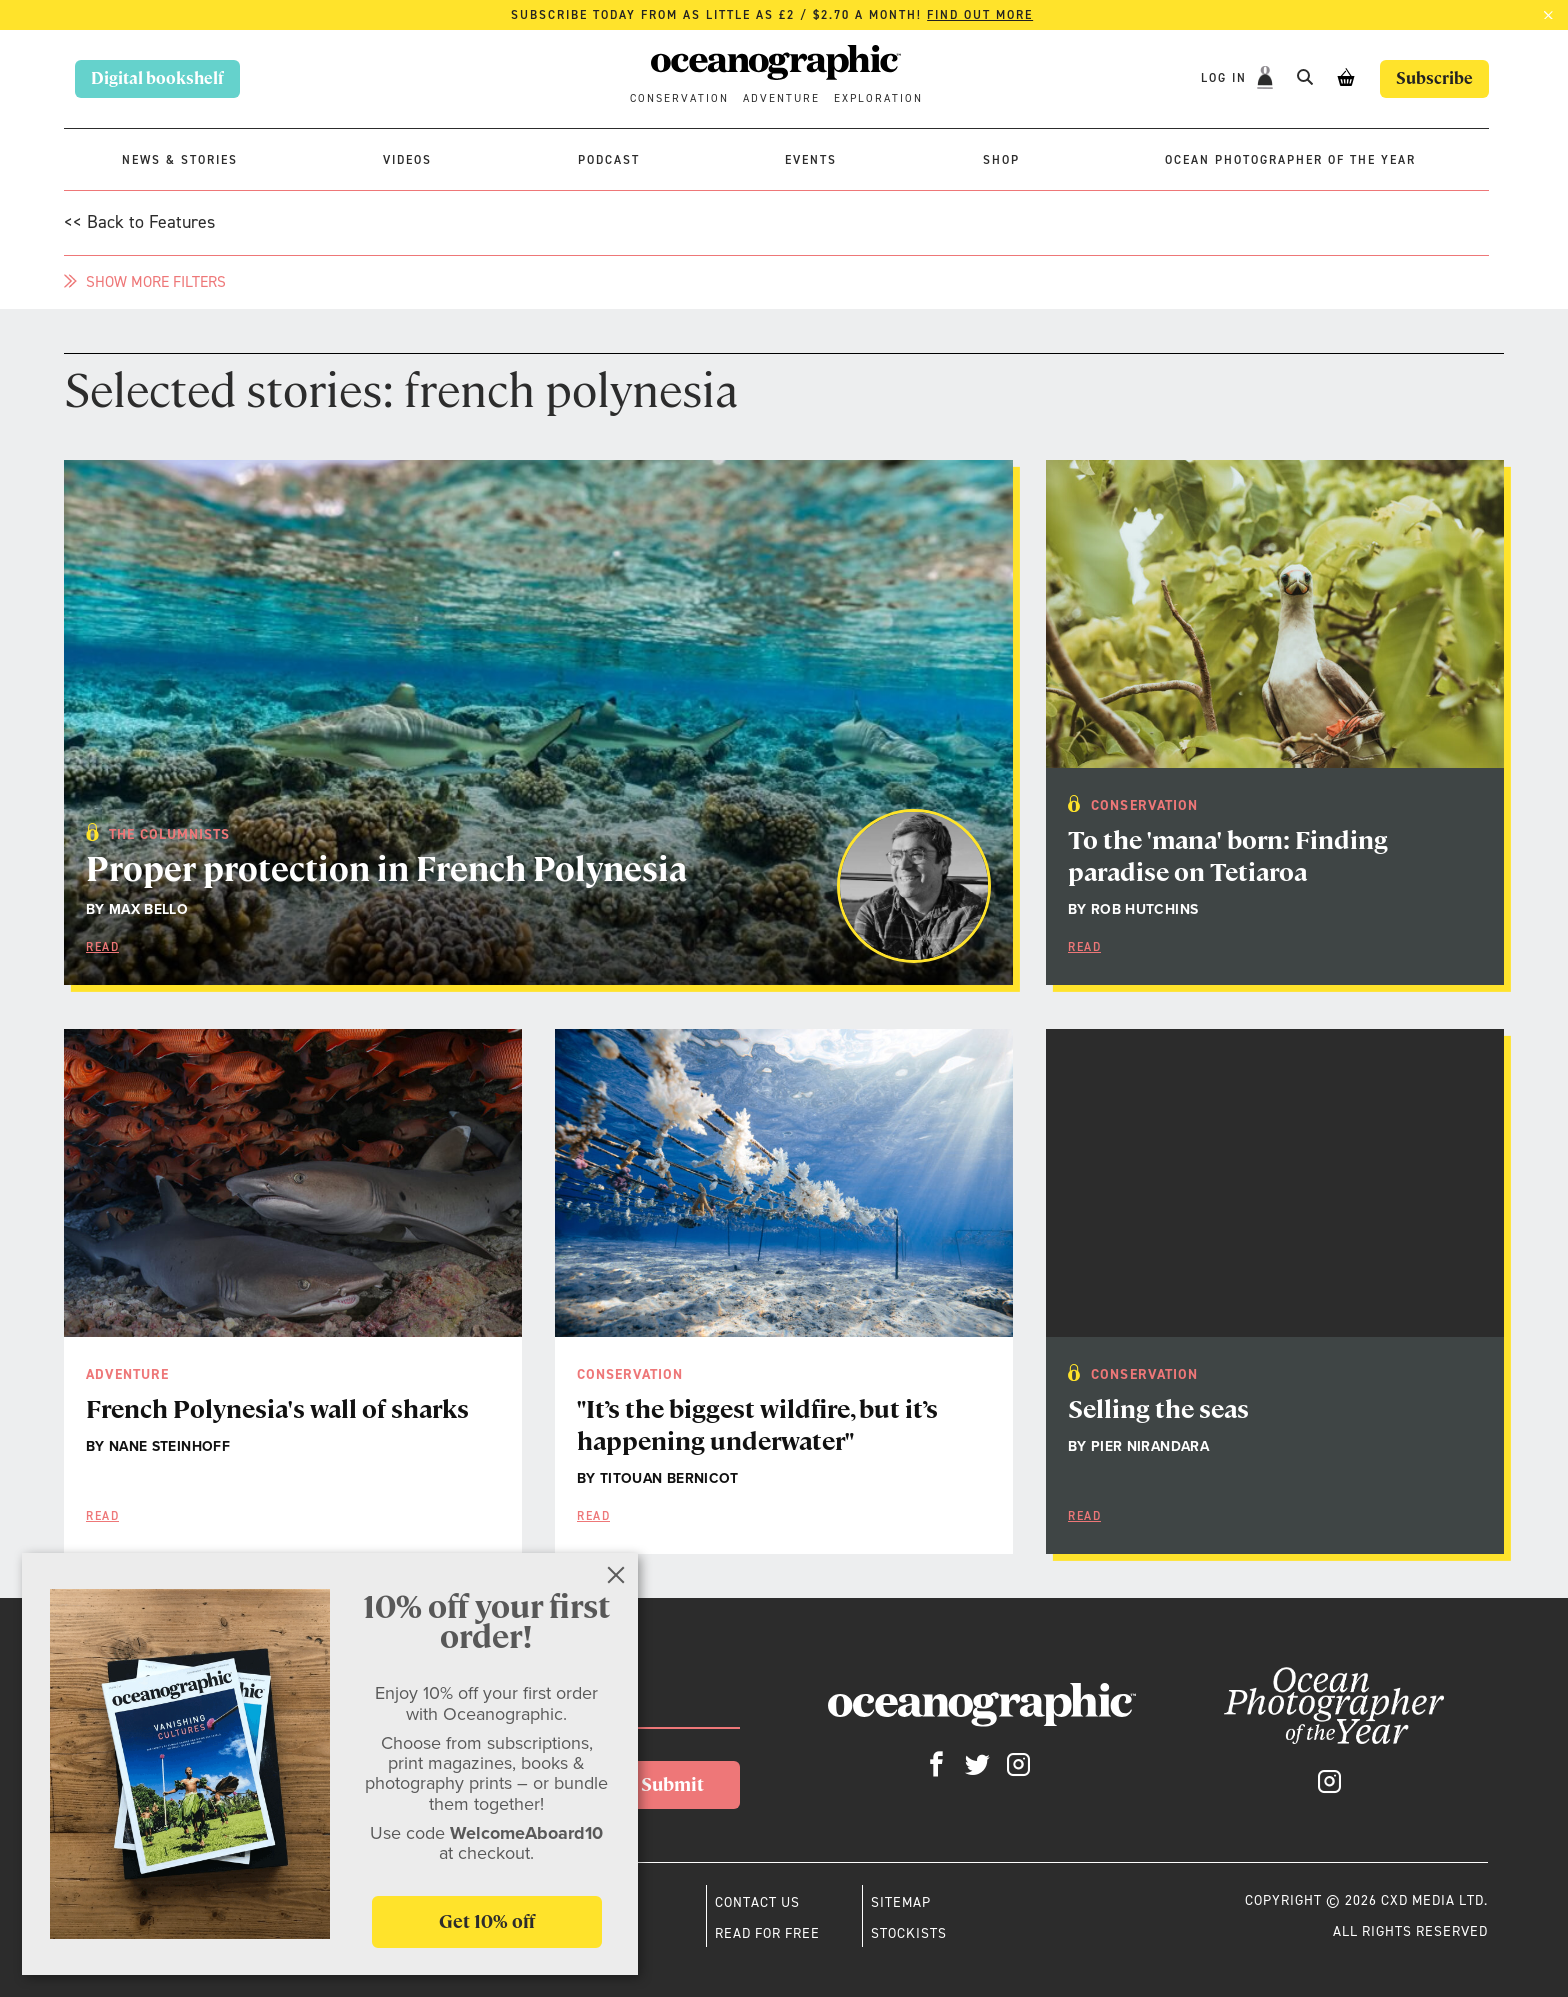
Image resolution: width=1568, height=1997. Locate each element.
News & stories (180, 160)
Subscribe (1434, 78)
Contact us (757, 1902)
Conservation (679, 98)
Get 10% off (487, 1921)
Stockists (909, 1933)
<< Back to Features (139, 222)
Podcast (609, 160)
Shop (1001, 160)
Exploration (878, 98)
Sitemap (901, 1902)
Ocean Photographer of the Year (1290, 160)
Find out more (980, 15)
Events (811, 160)
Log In (1226, 78)
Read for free (767, 1933)
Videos (407, 160)
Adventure (781, 98)
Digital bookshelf (157, 78)
